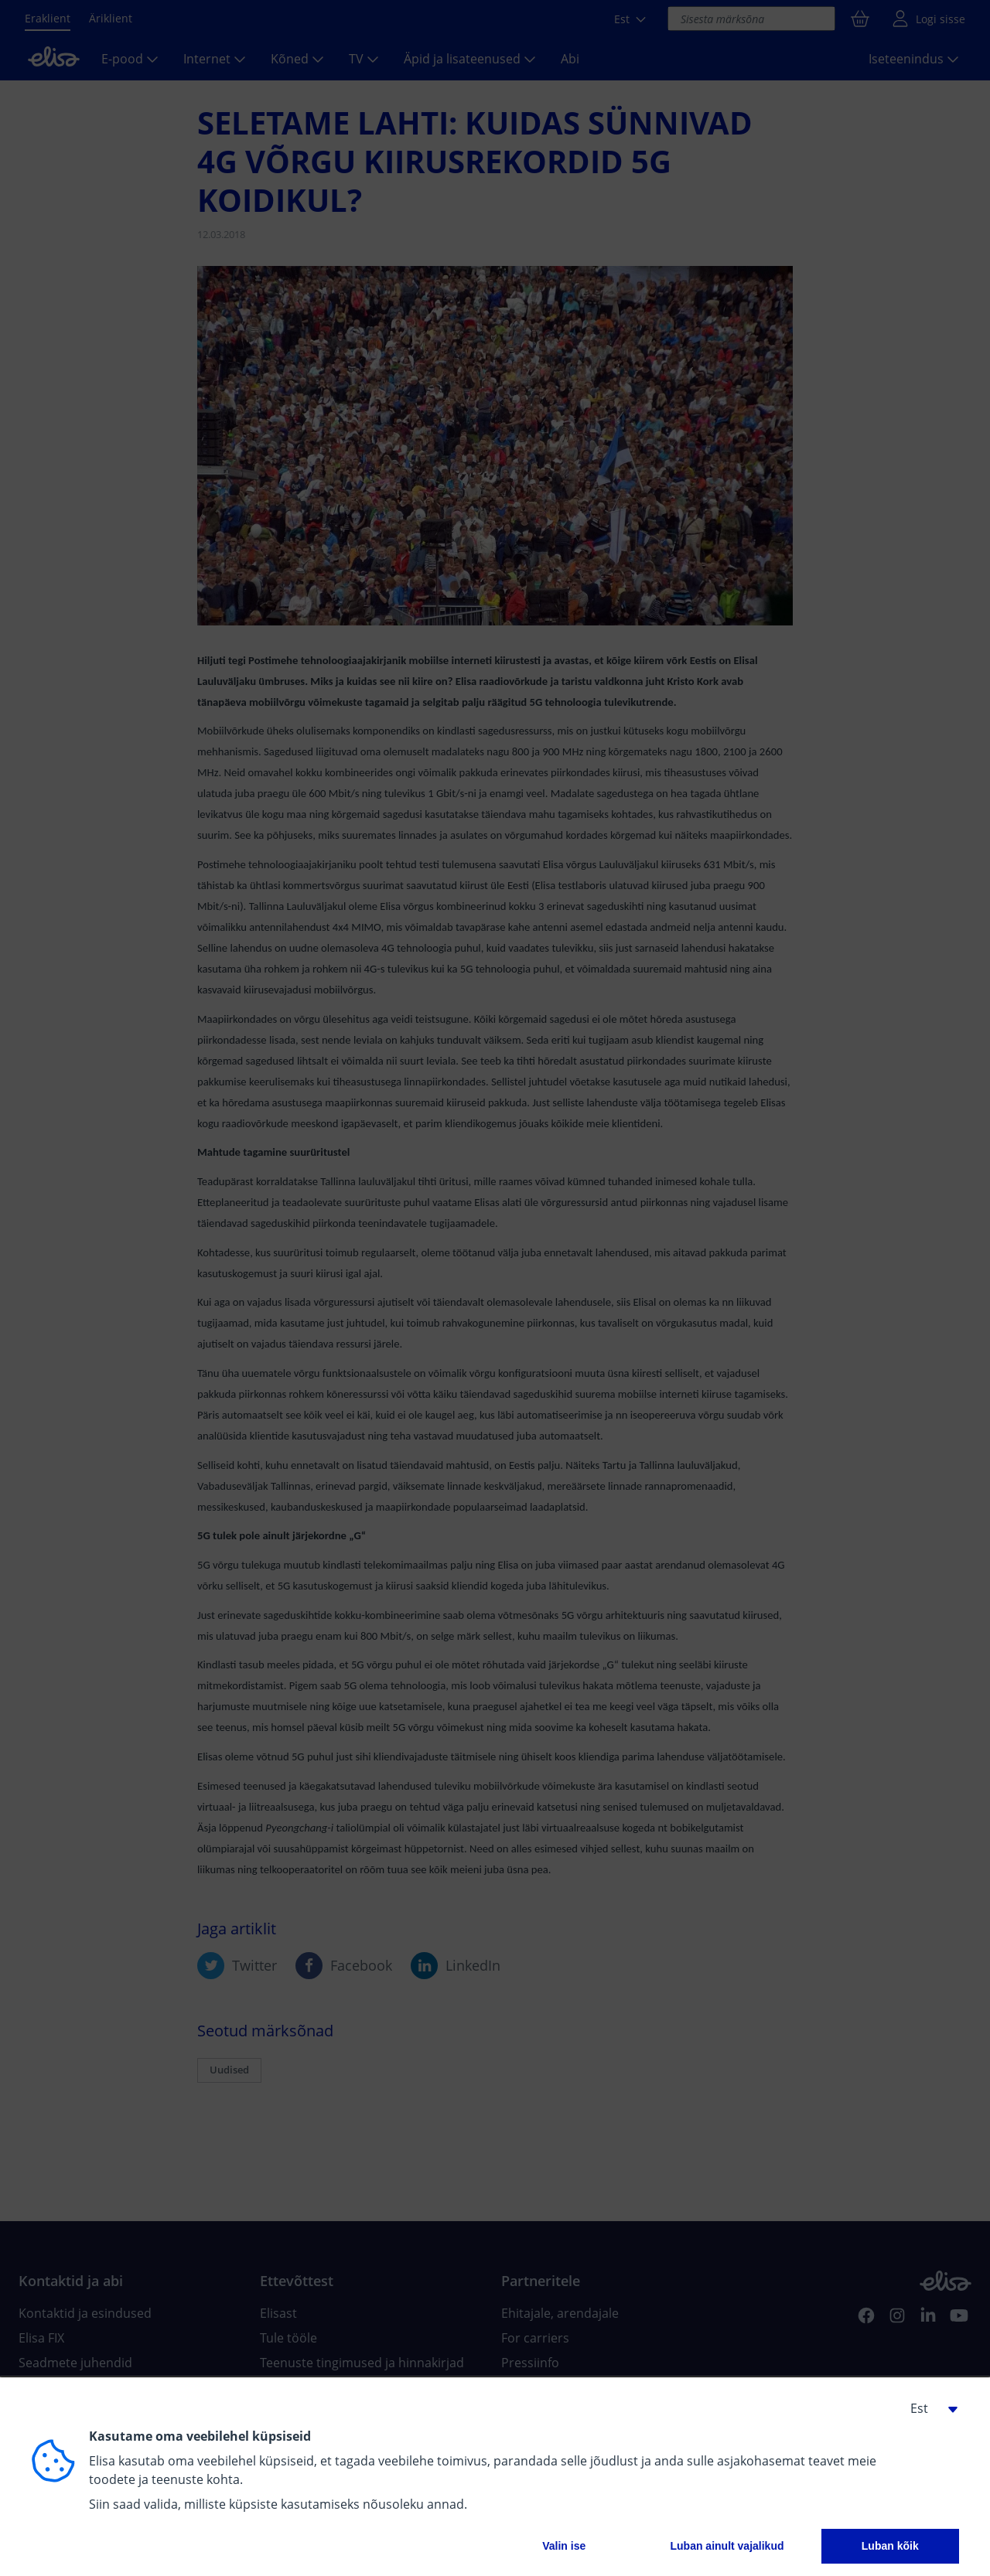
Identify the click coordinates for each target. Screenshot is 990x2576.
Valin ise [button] (563, 2546)
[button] (928, 2408)
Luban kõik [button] (890, 2546)
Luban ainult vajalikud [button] (726, 2546)
